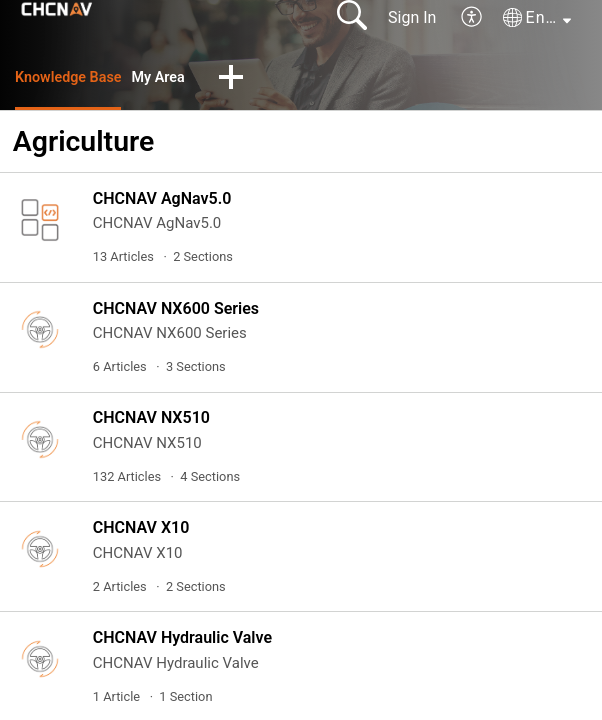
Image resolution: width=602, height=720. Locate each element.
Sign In (412, 17)
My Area (173, 78)
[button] (472, 18)
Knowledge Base (74, 78)
